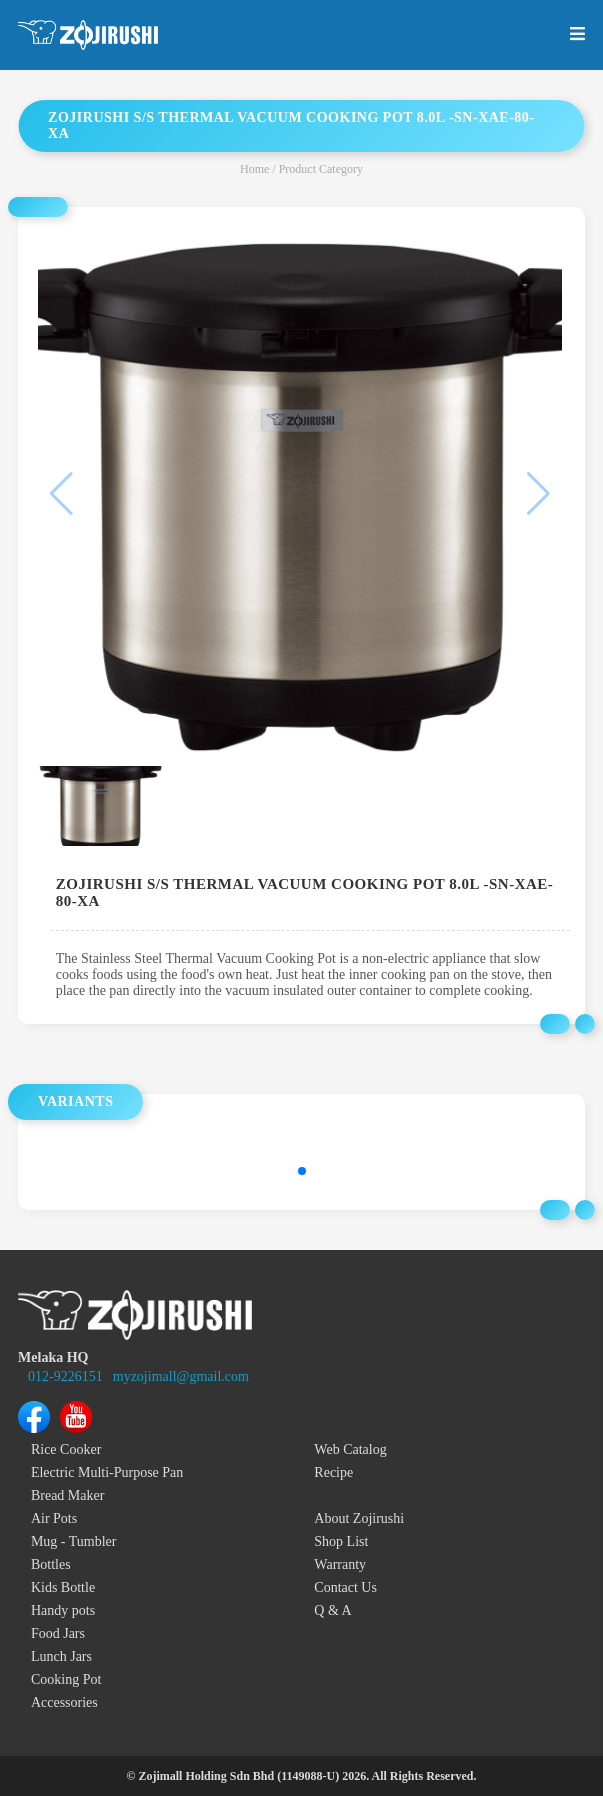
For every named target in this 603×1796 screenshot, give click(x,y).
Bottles (51, 1564)
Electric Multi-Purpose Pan (107, 1472)
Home (254, 169)
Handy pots (63, 1610)
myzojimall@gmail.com (181, 1376)
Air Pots (54, 1518)
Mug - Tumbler (74, 1541)
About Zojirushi (359, 1518)
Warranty (340, 1564)
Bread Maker (67, 1495)
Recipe (333, 1472)
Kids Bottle (63, 1587)
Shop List (341, 1541)
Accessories (64, 1702)
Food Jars (58, 1633)
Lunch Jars (61, 1656)
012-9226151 (65, 1376)
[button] (302, 1171)
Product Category (321, 169)
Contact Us (345, 1587)
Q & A (332, 1610)
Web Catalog (350, 1449)
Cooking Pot (66, 1679)
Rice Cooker (66, 1449)
